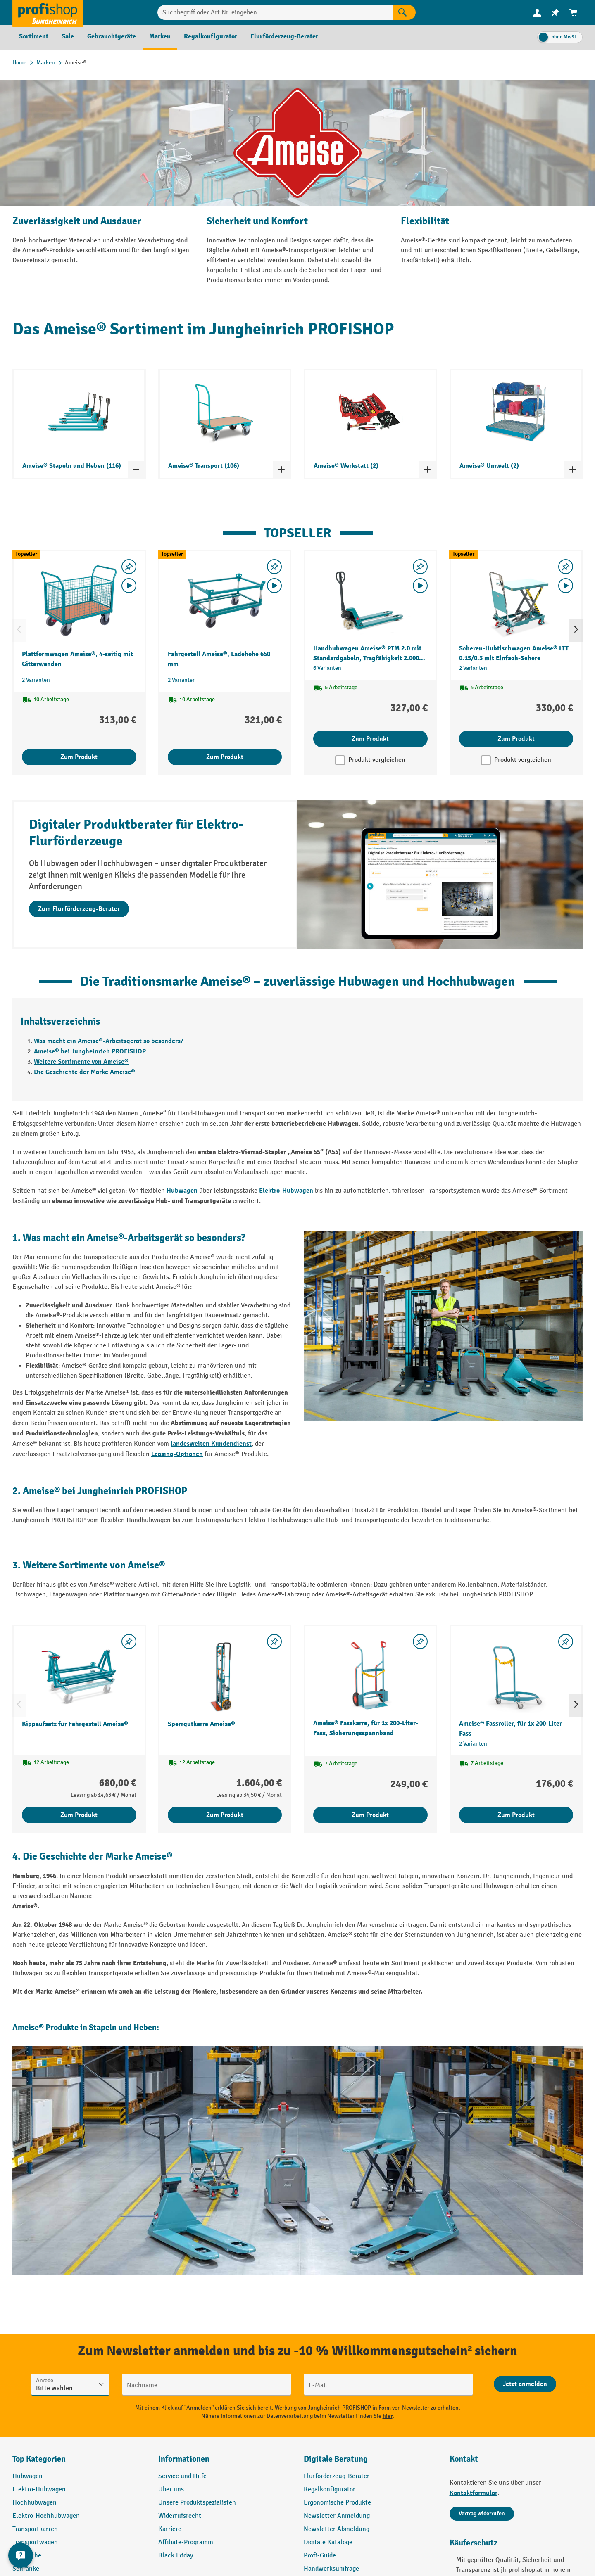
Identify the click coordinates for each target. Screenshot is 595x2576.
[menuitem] (537, 12)
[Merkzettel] (555, 12)
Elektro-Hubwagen (286, 1190)
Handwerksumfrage (331, 2569)
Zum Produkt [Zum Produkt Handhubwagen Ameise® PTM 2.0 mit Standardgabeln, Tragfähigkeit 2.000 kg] (370, 739)
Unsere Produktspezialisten (197, 2503)
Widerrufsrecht (179, 2516)
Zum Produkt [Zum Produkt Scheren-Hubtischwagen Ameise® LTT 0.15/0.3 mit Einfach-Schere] (516, 739)
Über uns (171, 2489)
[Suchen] (404, 12)
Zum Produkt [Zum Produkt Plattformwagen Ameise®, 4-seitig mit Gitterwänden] (79, 757)
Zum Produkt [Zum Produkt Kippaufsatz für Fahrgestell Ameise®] (79, 1815)
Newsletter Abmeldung (336, 2529)
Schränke (25, 2569)
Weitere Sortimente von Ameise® (81, 1062)
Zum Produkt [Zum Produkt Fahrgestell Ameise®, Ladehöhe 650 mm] (224, 757)
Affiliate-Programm (185, 2542)
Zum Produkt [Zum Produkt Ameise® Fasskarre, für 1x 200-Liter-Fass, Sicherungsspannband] (370, 1815)
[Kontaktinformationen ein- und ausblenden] (20, 2555)
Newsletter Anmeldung (337, 2516)
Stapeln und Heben (123, 2027)
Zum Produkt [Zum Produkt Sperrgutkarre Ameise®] (224, 1815)
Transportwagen (35, 2542)
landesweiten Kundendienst (211, 1444)
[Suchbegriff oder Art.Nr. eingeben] (275, 12)
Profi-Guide (320, 2555)
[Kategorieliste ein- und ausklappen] (136, 469)
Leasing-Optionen (177, 1454)
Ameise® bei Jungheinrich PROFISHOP (90, 1051)
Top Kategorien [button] (39, 2459)
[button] (370, 2462)
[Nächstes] (576, 630)
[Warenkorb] (573, 12)
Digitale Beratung (336, 2459)
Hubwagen (182, 1190)
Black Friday (175, 2555)
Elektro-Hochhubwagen (46, 2516)
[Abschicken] (525, 2384)
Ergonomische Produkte (337, 2503)
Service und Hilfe (182, 2476)
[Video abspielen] (128, 585)
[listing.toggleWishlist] (128, 566)
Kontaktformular (473, 2493)
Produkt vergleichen (376, 760)
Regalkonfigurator (329, 2489)
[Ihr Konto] (537, 12)
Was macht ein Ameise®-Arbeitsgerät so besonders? (108, 1041)
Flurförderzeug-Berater (336, 2476)
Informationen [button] (183, 2459)
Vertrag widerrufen (482, 2513)
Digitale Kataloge (328, 2542)
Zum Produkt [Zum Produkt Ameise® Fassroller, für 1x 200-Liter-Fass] (516, 1815)
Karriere (169, 2529)
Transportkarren (35, 2529)
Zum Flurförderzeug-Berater (79, 909)
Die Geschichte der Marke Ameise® (84, 1072)
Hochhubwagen (34, 2503)
